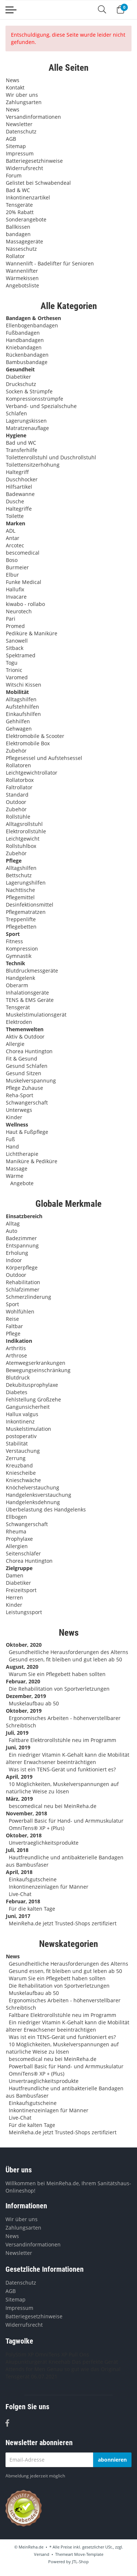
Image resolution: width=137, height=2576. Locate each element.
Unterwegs (19, 1109)
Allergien (17, 1546)
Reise (12, 1318)
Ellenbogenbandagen (32, 325)
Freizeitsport (21, 1590)
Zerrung (16, 1458)
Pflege (13, 1333)
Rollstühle (18, 816)
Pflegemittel (20, 897)
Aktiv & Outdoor (25, 1036)
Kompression (22, 948)
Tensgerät (18, 1007)
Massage (16, 1168)
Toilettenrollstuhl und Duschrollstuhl (51, 457)
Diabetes (16, 1392)
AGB (11, 138)
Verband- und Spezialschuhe (41, 406)
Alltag (13, 1223)
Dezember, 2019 (26, 1696)
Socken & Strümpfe (29, 391)
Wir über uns (22, 94)
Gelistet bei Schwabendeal (38, 182)
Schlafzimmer (22, 1289)
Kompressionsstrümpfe (34, 398)
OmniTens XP (51, 2354)
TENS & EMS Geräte (30, 999)
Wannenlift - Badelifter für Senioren (50, 263)
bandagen (18, 234)
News (12, 80)
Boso (12, 559)
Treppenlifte (21, 919)
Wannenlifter (22, 270)
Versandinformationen (33, 116)
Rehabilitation (23, 1282)
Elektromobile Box (28, 743)
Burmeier (17, 567)
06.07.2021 (44, 2376)
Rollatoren (18, 765)
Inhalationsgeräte (27, 992)
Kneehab (60, 2361)
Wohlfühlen (20, 1311)
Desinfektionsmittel (29, 904)
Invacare (16, 596)
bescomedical (22, 552)
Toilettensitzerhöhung (33, 464)
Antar (12, 537)
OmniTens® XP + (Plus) (36, 1827)
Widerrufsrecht (24, 168)
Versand (41, 2554)
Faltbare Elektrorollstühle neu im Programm (62, 1740)
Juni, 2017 (18, 1915)
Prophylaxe (19, 1538)
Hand (12, 1146)
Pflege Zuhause (24, 1087)
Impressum (20, 153)
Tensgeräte (19, 204)
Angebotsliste (22, 285)
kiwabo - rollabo (25, 603)
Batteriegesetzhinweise (34, 160)
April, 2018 (19, 1871)
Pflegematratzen (26, 911)
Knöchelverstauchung (32, 1487)
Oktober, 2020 (24, 1644)
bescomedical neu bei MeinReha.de (52, 1806)
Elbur (12, 574)
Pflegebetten (21, 926)
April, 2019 (19, 1776)
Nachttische (20, 889)
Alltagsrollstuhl (24, 823)
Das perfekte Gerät (95, 2361)
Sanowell (17, 640)
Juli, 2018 (17, 1849)
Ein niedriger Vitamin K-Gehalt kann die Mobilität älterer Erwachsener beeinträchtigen (67, 1758)
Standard (17, 794)
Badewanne (20, 493)
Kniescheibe (21, 1472)
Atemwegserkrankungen (35, 1362)
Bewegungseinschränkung (38, 1370)
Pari (10, 618)
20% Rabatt (20, 212)
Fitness (14, 941)
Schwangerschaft (27, 1102)
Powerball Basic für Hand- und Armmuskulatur (66, 1820)
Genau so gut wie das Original (84, 2369)
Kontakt (15, 87)
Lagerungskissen (26, 420)
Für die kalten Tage (32, 1908)
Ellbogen (16, 1516)
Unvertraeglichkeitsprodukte (44, 1842)
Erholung (17, 1252)
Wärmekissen (22, 278)
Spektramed (20, 655)
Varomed (17, 677)
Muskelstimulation (28, 1428)
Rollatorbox (20, 779)
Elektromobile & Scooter (35, 735)
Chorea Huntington (29, 1051)
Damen (14, 1575)
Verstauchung (23, 1450)
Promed (15, 625)
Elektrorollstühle (26, 831)
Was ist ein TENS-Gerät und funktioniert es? (62, 1769)
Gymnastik (18, 955)
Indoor (14, 1260)
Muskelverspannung (31, 1080)
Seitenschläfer (23, 1553)
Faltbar (14, 1326)
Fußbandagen (23, 332)
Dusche (15, 501)
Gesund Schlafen (26, 1065)
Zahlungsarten (24, 102)
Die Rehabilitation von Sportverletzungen (59, 1688)
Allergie (15, 1043)
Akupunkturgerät (26, 2361)
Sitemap (16, 146)
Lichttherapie (22, 1153)
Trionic (14, 669)
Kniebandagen (24, 347)
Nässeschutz (21, 248)
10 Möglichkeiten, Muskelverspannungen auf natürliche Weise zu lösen (62, 1788)
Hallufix (15, 589)
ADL (10, 530)
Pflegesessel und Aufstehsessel (44, 757)
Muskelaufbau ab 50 (34, 1703)
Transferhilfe (21, 450)
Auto (11, 1230)
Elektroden (19, 1021)
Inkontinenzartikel (28, 197)
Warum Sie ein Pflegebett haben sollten (57, 1674)
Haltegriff (17, 471)
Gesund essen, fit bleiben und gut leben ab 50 (65, 1659)
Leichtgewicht (22, 838)
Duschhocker (22, 479)
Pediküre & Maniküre (31, 633)
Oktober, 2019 (24, 1710)
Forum (14, 175)
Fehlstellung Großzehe (33, 1399)
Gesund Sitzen (23, 1073)
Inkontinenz (20, 1421)
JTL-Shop (80, 2561)
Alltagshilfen (21, 699)
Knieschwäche (23, 1480)
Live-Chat (20, 1893)
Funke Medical (23, 581)
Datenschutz (21, 131)
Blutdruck (18, 1377)
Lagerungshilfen (26, 882)
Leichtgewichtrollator (31, 772)
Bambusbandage (26, 362)
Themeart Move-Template (79, 2554)
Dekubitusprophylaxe (32, 1384)
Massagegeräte (24, 241)
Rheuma (16, 1531)
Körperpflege (22, 1267)
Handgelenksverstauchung (38, 1494)
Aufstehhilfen (22, 706)
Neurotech (19, 611)
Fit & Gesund (21, 1058)
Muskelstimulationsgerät (36, 1014)
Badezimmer (21, 1238)
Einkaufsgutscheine (33, 1879)
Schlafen (16, 413)
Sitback (14, 647)
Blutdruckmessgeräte (32, 970)
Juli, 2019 (17, 1732)
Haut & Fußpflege (27, 1131)
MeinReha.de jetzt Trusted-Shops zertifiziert (63, 1923)
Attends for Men (25, 2369)
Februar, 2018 (23, 1901)
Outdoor (16, 801)
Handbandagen (25, 340)
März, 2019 (19, 1798)
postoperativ (21, 1436)
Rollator (15, 256)
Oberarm (17, 985)
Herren (14, 1597)
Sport (12, 1304)
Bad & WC (18, 190)
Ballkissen (18, 226)
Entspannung (22, 1245)
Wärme (14, 1175)
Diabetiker (18, 376)
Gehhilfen (18, 721)
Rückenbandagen (27, 354)
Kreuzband (19, 1465)
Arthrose (16, 1355)
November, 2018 (26, 1813)
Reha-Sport (19, 1095)
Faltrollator (19, 787)
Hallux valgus (22, 1414)
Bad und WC (21, 442)
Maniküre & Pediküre (31, 1161)
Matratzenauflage (27, 428)
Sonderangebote (26, 219)
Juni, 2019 (18, 1747)
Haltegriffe (19, 508)
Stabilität (17, 1443)
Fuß (10, 1139)
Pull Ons (79, 2354)
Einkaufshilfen (23, 713)
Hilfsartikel (19, 486)
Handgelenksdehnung (33, 1502)
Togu (12, 662)
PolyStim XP (19, 2354)
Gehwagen (19, 728)
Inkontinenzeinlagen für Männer (48, 1886)
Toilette (15, 515)
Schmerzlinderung (28, 1296)
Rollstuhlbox (21, 845)
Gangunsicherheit (28, 1406)
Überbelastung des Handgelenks (46, 1509)
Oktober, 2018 (24, 1835)
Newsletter (19, 124)
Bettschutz (19, 875)
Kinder (14, 1117)
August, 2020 (22, 1666)
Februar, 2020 (23, 1681)
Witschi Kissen (23, 684)
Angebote (21, 1183)
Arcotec (15, 545)
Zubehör (16, 750)
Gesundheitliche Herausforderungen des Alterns (68, 1652)
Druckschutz (21, 384)
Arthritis (16, 1348)
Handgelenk (20, 977)
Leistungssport (24, 1612)
